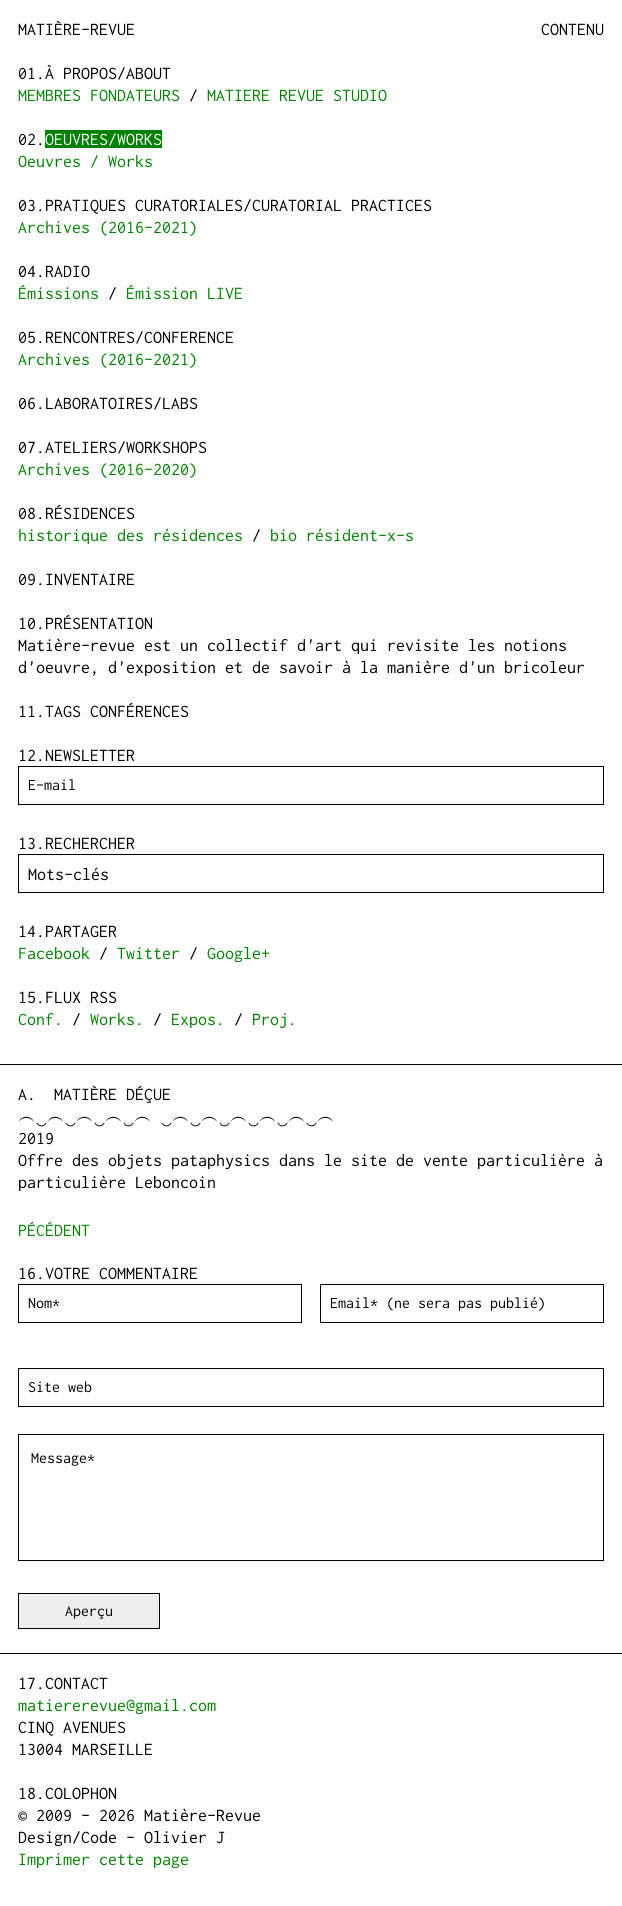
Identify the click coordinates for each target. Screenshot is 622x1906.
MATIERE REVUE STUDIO (297, 95)
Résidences (90, 513)
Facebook (54, 953)
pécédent (54, 1230)
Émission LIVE (184, 293)
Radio (67, 271)
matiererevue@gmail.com (117, 1705)
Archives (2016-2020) (108, 469)
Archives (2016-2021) (108, 227)
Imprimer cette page (103, 1859)
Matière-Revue (76, 29)
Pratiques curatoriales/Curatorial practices (238, 205)
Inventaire (90, 579)
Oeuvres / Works (85, 161)
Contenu (572, 29)
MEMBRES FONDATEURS (99, 95)
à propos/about (108, 73)
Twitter (148, 953)
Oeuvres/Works (103, 139)
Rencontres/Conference (139, 337)
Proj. (274, 1019)
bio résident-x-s (342, 535)
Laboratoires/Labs (121, 403)
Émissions (58, 293)
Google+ (238, 953)
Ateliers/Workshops (126, 447)
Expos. (198, 1019)
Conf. (40, 1019)
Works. (117, 1019)
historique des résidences (130, 535)
